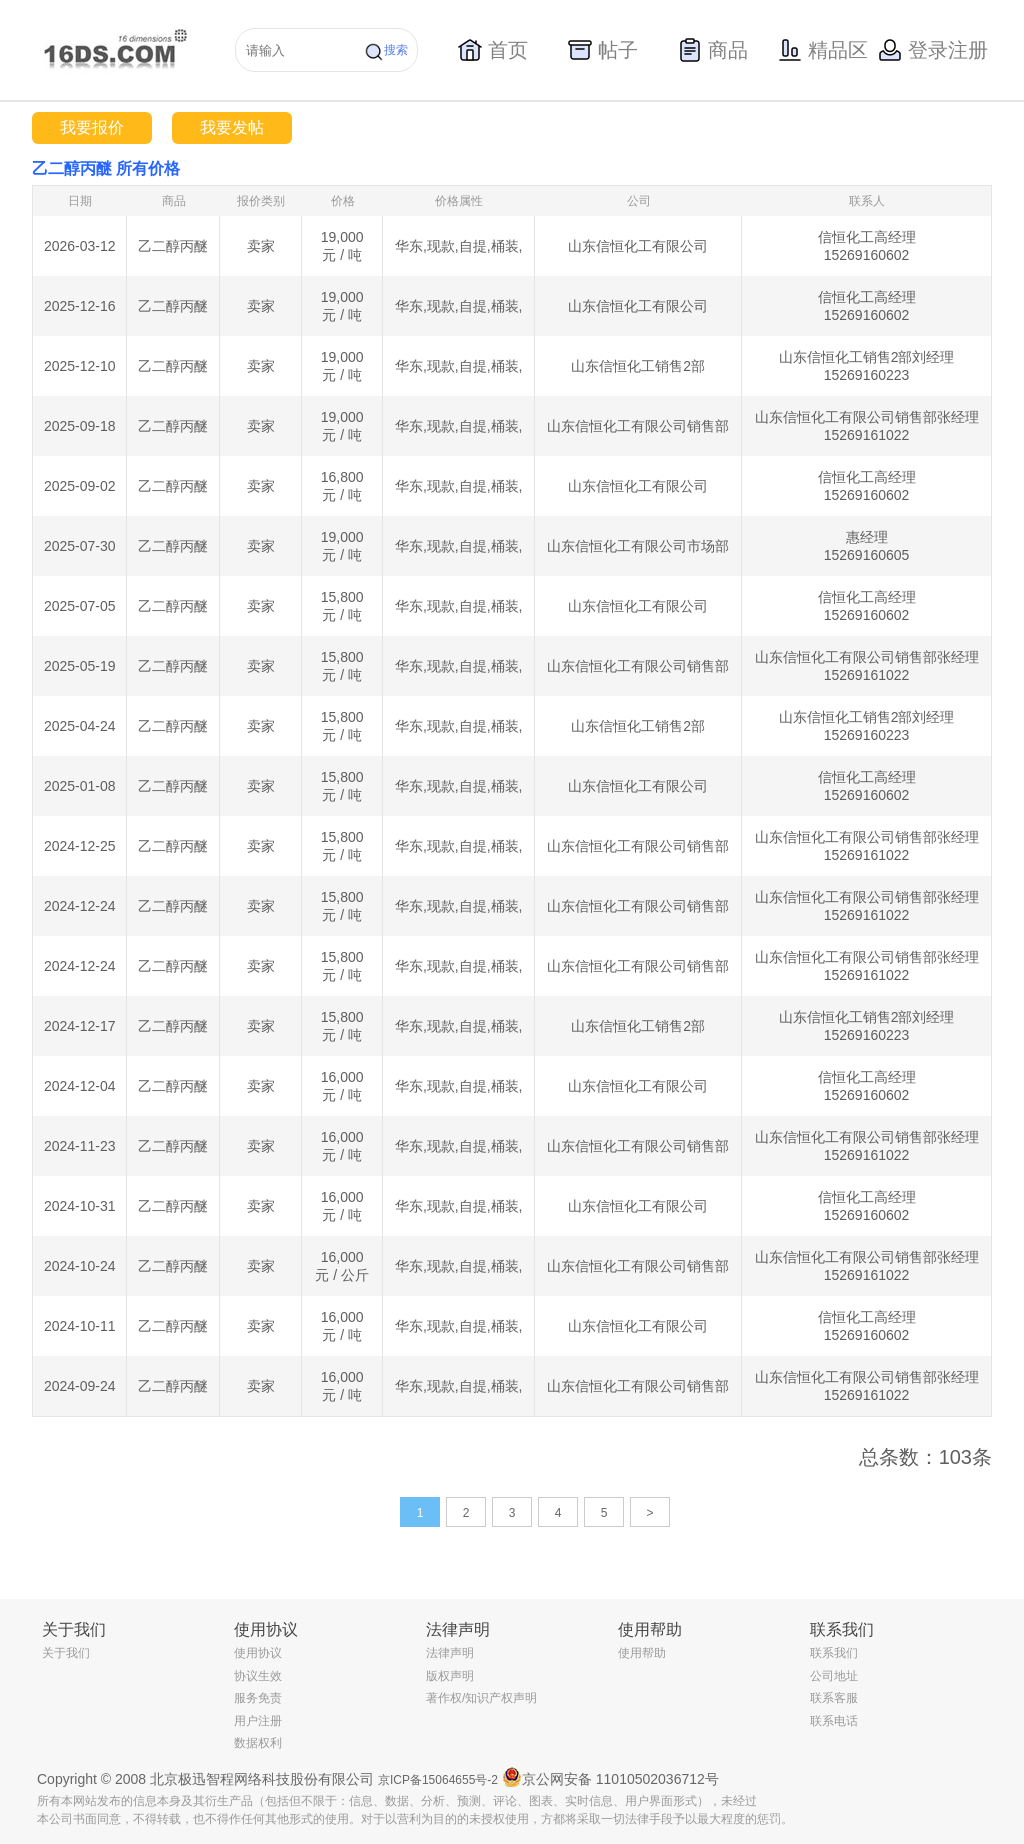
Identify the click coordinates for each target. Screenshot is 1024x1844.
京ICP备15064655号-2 (438, 1780)
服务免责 (258, 1698)
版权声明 (450, 1676)
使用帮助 (642, 1653)
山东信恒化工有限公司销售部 (638, 426)
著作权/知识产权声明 (481, 1698)
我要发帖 (232, 127)
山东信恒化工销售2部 (638, 366)
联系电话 (834, 1721)
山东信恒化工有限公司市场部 (638, 546)
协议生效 (258, 1676)
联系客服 (834, 1698)
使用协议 (258, 1653)
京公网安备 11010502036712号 (610, 1777)
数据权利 (258, 1743)
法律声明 (450, 1653)
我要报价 (92, 127)
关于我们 (66, 1653)
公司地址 (834, 1676)
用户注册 (258, 1721)
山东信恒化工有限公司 (638, 246)
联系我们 (834, 1653)
